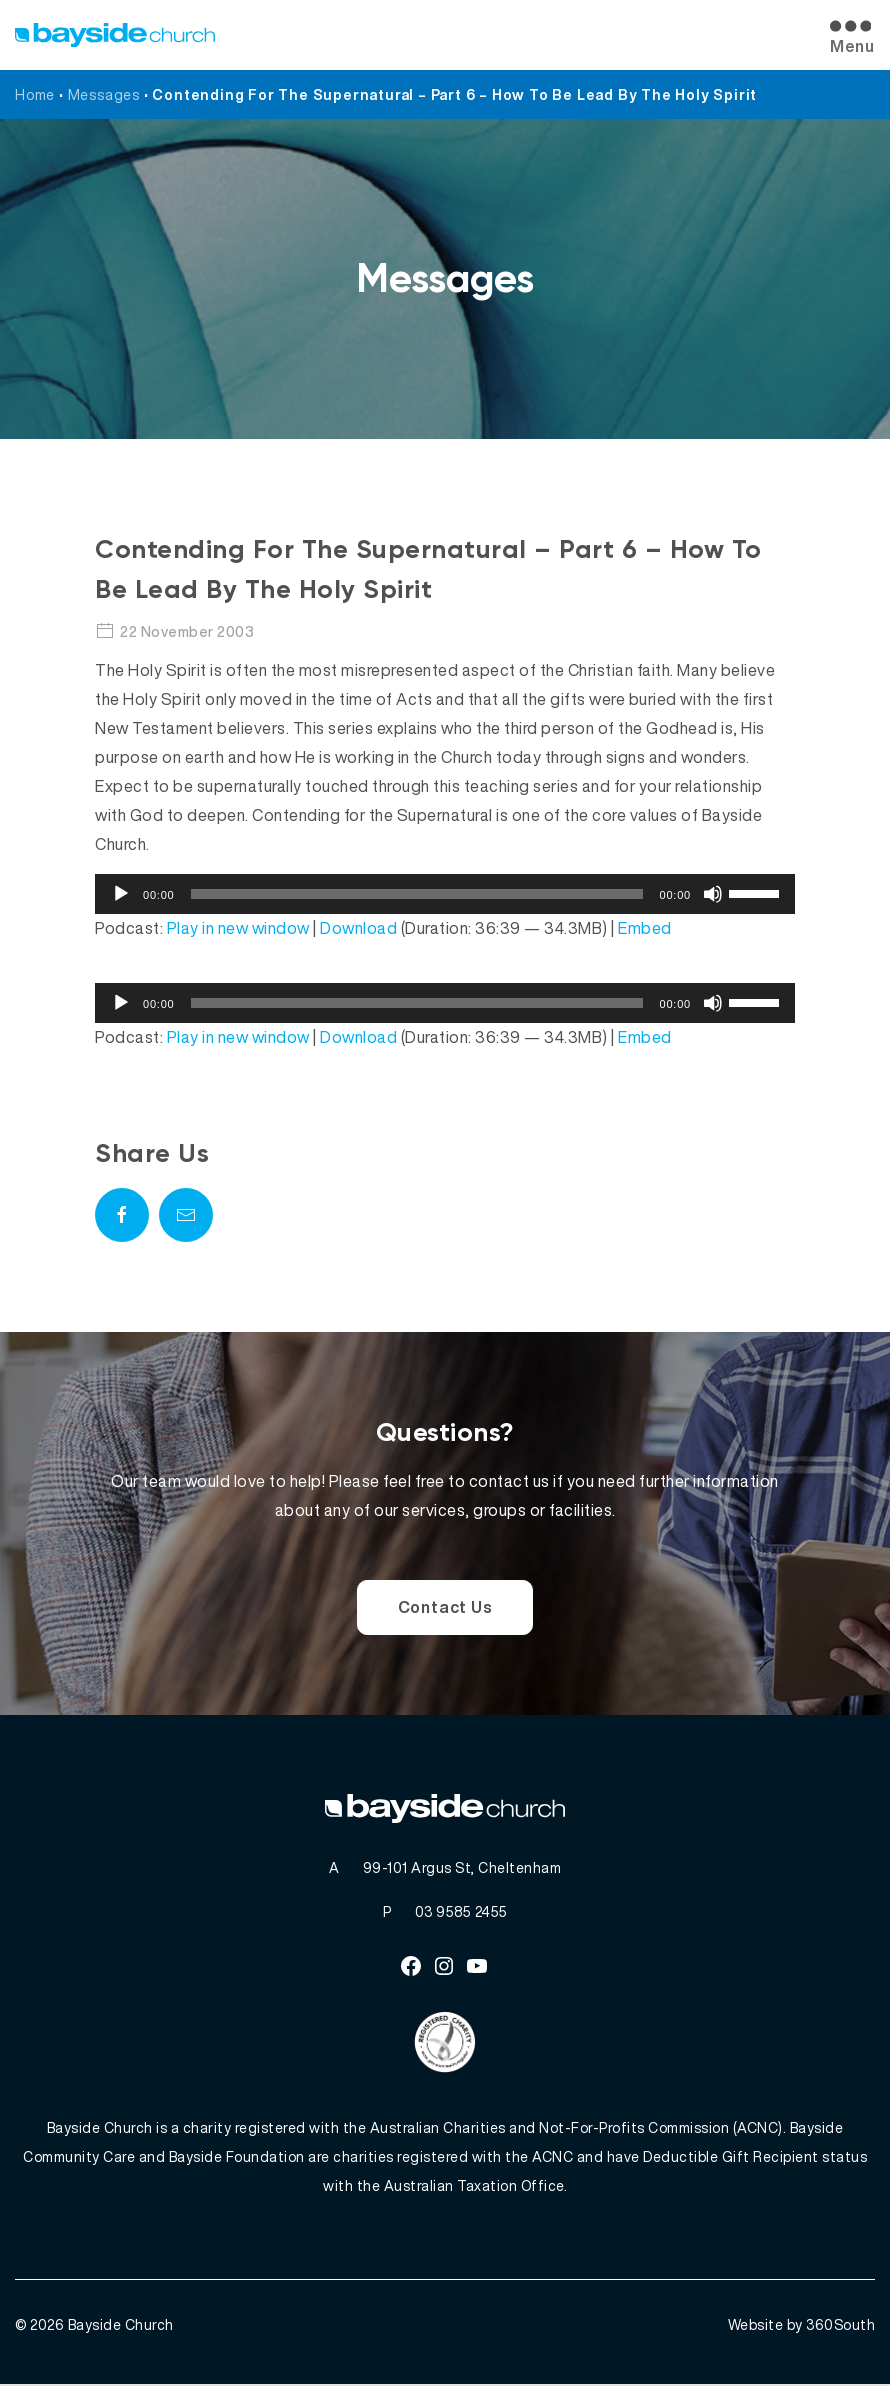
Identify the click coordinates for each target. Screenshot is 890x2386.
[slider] (417, 894)
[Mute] (713, 894)
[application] (445, 894)
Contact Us (445, 1607)
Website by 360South (802, 2326)
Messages (104, 94)
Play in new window (238, 928)
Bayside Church (121, 2326)
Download (358, 928)
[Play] (121, 894)
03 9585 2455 (461, 1912)
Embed (645, 928)
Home (35, 94)
